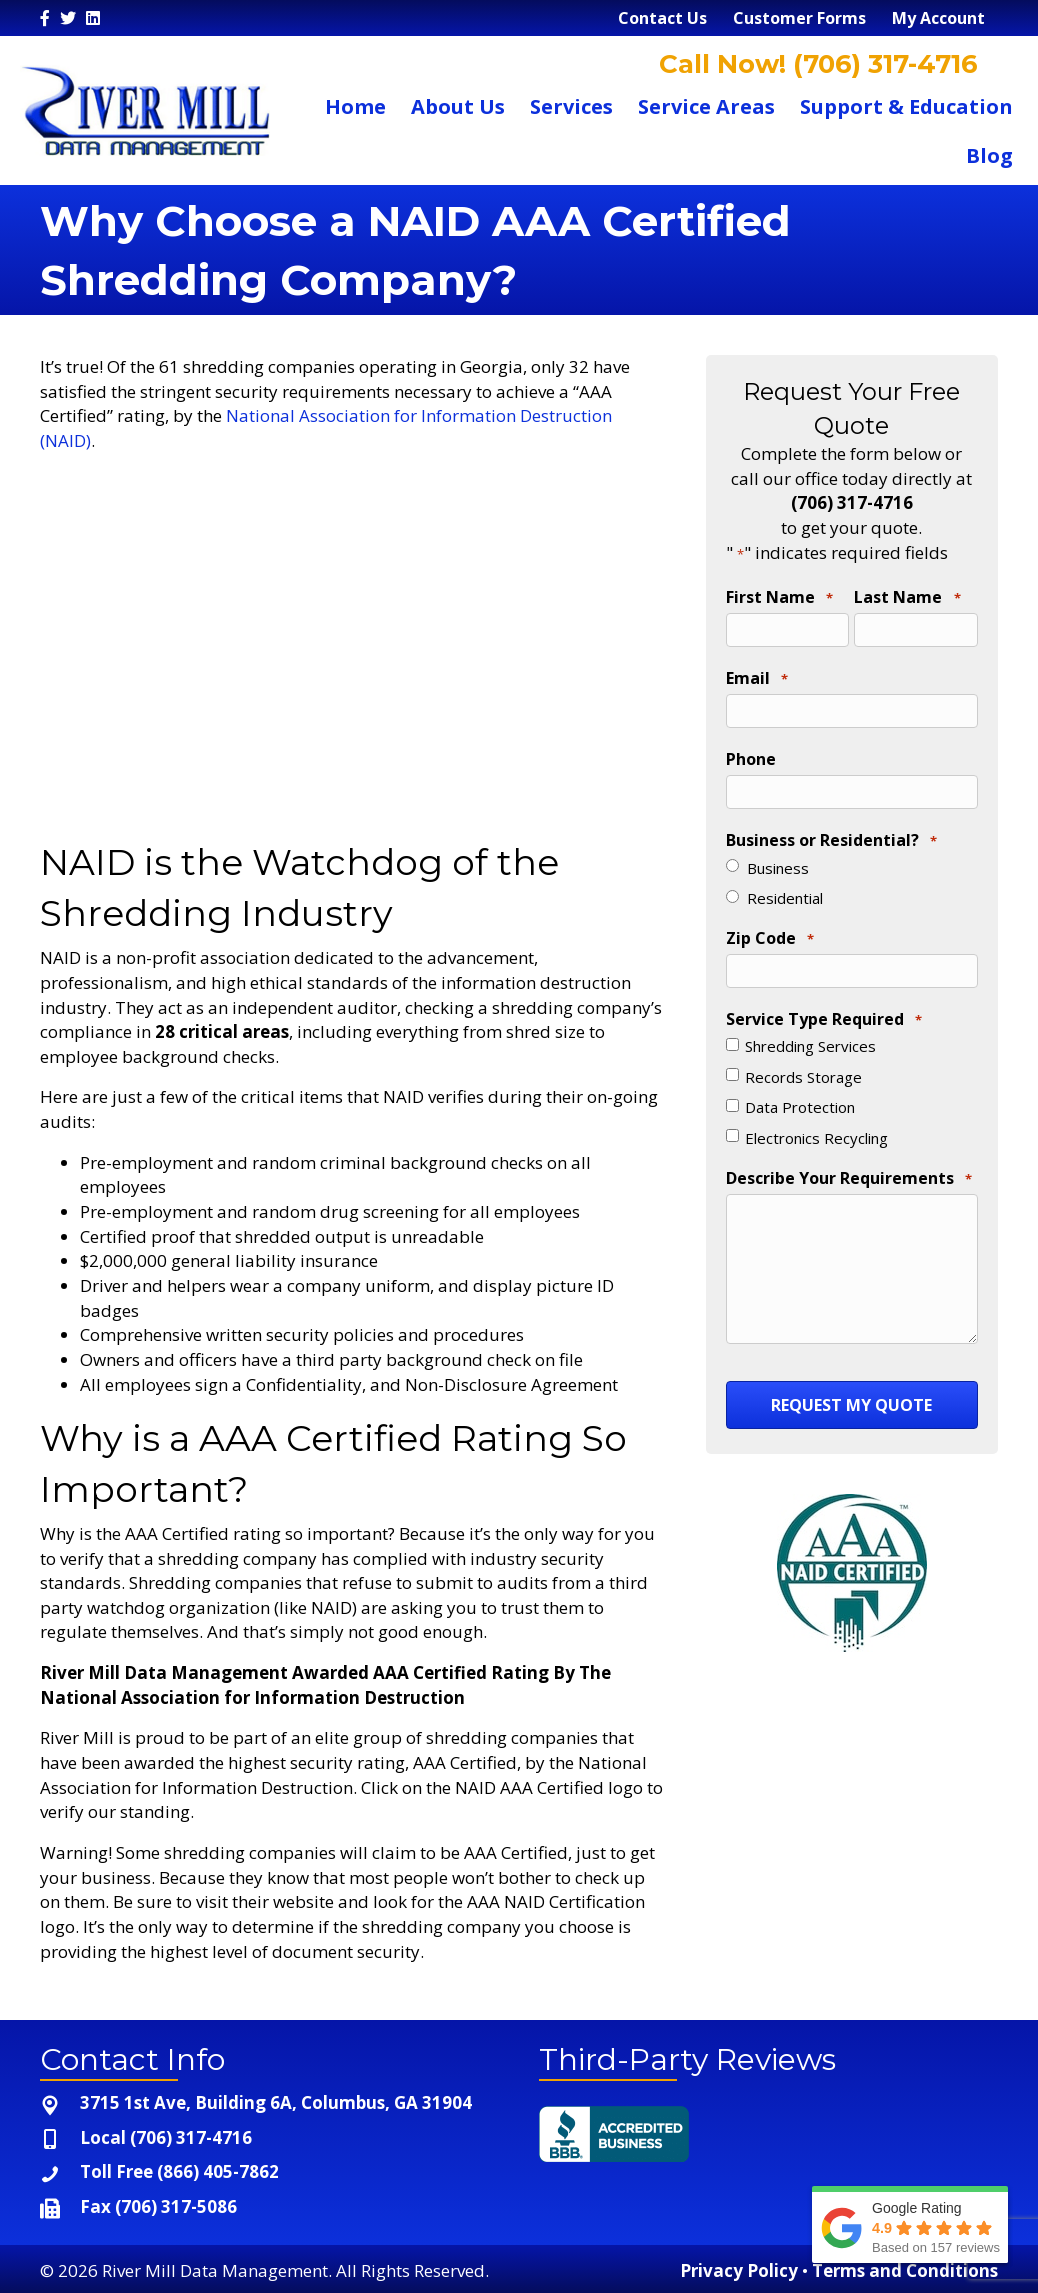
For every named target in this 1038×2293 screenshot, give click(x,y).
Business (778, 860)
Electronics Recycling (816, 1128)
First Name (779, 598)
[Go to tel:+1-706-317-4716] (269, 2138)
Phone (751, 754)
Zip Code (770, 932)
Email (757, 677)
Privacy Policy (739, 2270)
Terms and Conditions (905, 2270)
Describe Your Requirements (849, 1169)
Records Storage (803, 1067)
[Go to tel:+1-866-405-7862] (269, 2172)
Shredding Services (810, 1037)
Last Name (907, 598)
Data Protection (800, 1098)
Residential (785, 891)
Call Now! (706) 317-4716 (815, 64)
